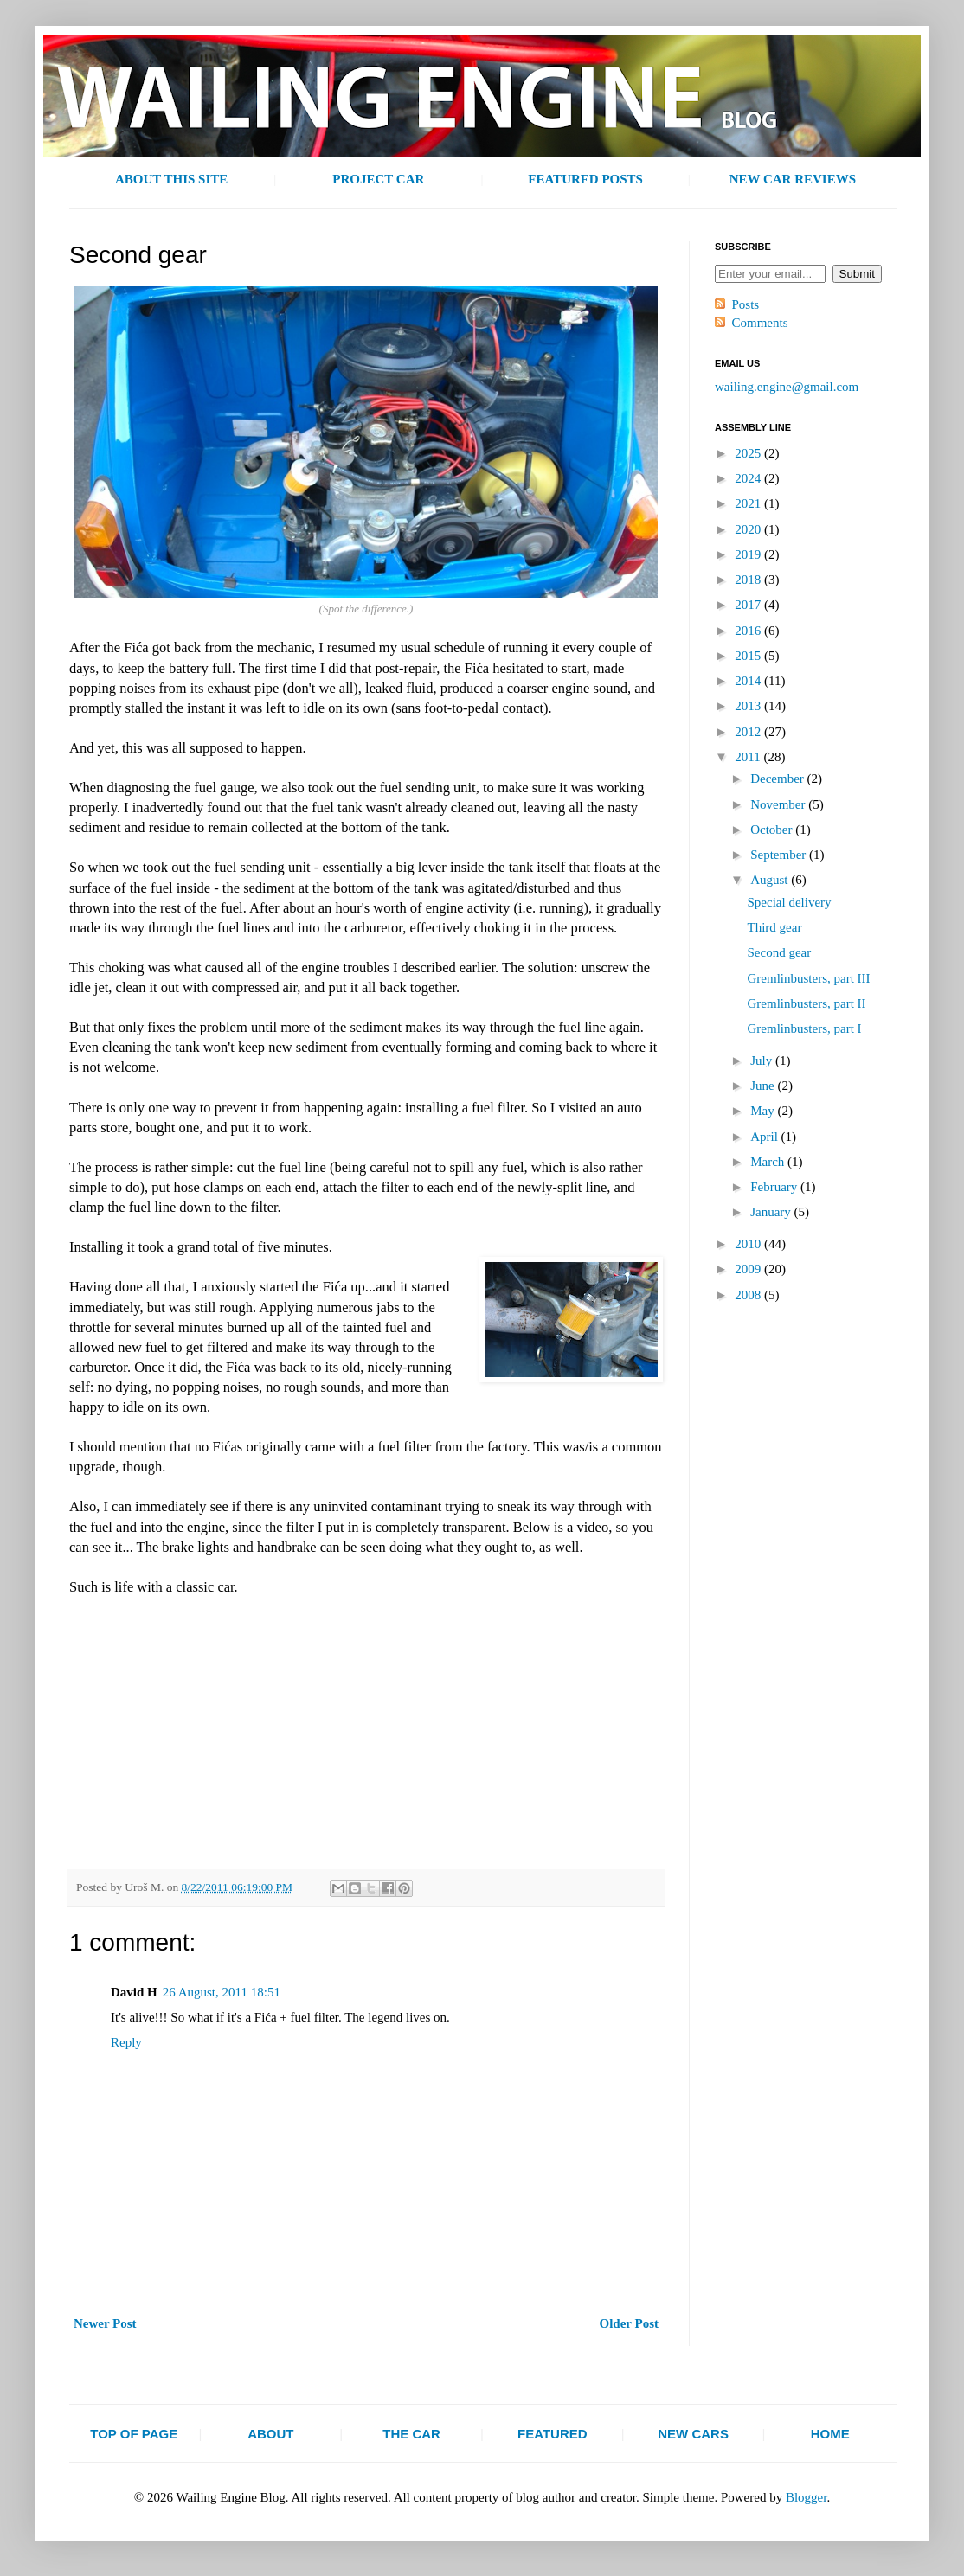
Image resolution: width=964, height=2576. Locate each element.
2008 (749, 1295)
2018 (749, 579)
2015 (749, 656)
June (763, 1086)
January (772, 1212)
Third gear (775, 927)
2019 (749, 554)
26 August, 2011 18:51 (221, 1992)
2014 (749, 681)
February (775, 1187)
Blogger (806, 2497)
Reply (126, 2042)
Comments (760, 323)
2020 (749, 529)
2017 (749, 605)
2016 (749, 631)
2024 (749, 478)
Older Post (629, 2323)
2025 (749, 453)
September (779, 855)
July (762, 1060)
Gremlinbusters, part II (807, 1003)
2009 (749, 1269)
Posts (746, 304)
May (763, 1111)
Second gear (780, 952)
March (768, 1162)
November (779, 804)
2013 (749, 706)
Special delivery (790, 902)
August (770, 880)
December (778, 778)
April (765, 1137)
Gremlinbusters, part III (809, 978)
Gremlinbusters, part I (805, 1028)
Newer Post (105, 2323)
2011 (749, 757)
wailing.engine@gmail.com (786, 387)
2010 (749, 1244)
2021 (749, 503)
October (772, 829)
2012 (749, 732)
